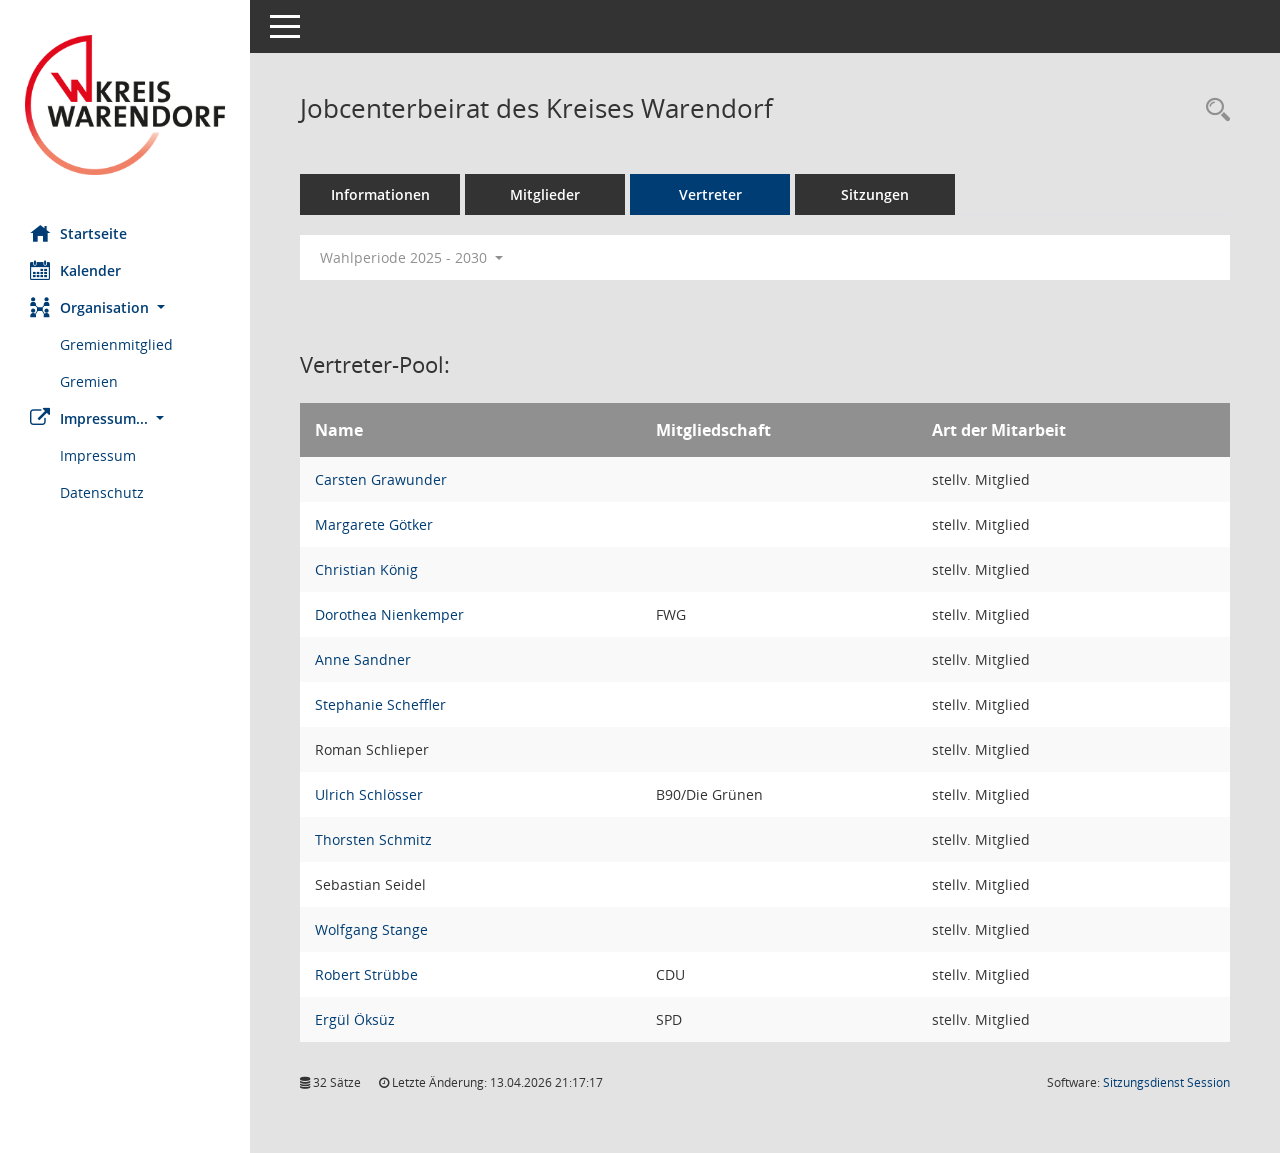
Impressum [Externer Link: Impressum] (98, 455)
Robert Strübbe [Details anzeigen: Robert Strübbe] (366, 974)
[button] (125, 307)
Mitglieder (545, 194)
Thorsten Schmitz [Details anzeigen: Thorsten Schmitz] (373, 839)
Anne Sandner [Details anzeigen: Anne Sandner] (363, 659)
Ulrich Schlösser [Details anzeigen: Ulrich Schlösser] (369, 794)
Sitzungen (875, 194)
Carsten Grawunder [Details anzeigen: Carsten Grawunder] (381, 479)
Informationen (380, 194)
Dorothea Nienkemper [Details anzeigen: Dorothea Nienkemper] (389, 614)
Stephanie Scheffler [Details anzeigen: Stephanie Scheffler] (380, 704)
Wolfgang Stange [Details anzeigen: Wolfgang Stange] (371, 929)
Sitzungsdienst (1166, 1082)
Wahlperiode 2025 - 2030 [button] (411, 257)
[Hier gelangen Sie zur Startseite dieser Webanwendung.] (125, 105)
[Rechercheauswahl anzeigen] (1213, 110)
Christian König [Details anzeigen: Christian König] (366, 569)
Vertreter (710, 194)
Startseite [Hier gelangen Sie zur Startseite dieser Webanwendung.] (78, 233)
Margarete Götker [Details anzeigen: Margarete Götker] (374, 524)
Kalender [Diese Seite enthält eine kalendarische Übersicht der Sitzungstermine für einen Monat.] (75, 270)
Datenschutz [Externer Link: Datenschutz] (102, 492)
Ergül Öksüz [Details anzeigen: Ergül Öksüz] (355, 1019)
